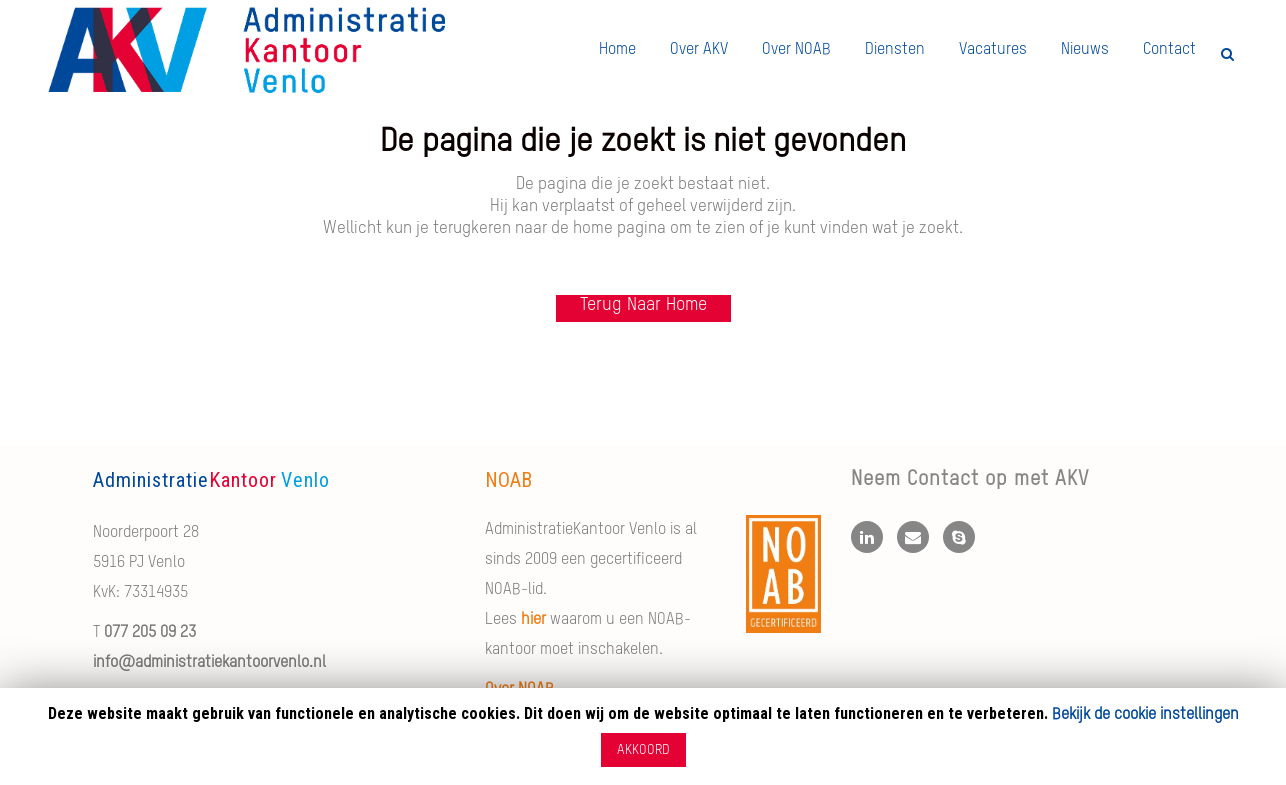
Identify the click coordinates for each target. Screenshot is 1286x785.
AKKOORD (643, 750)
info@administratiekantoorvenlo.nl (209, 663)
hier (533, 620)
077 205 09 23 (150, 633)
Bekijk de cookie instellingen (1145, 715)
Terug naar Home (643, 305)
